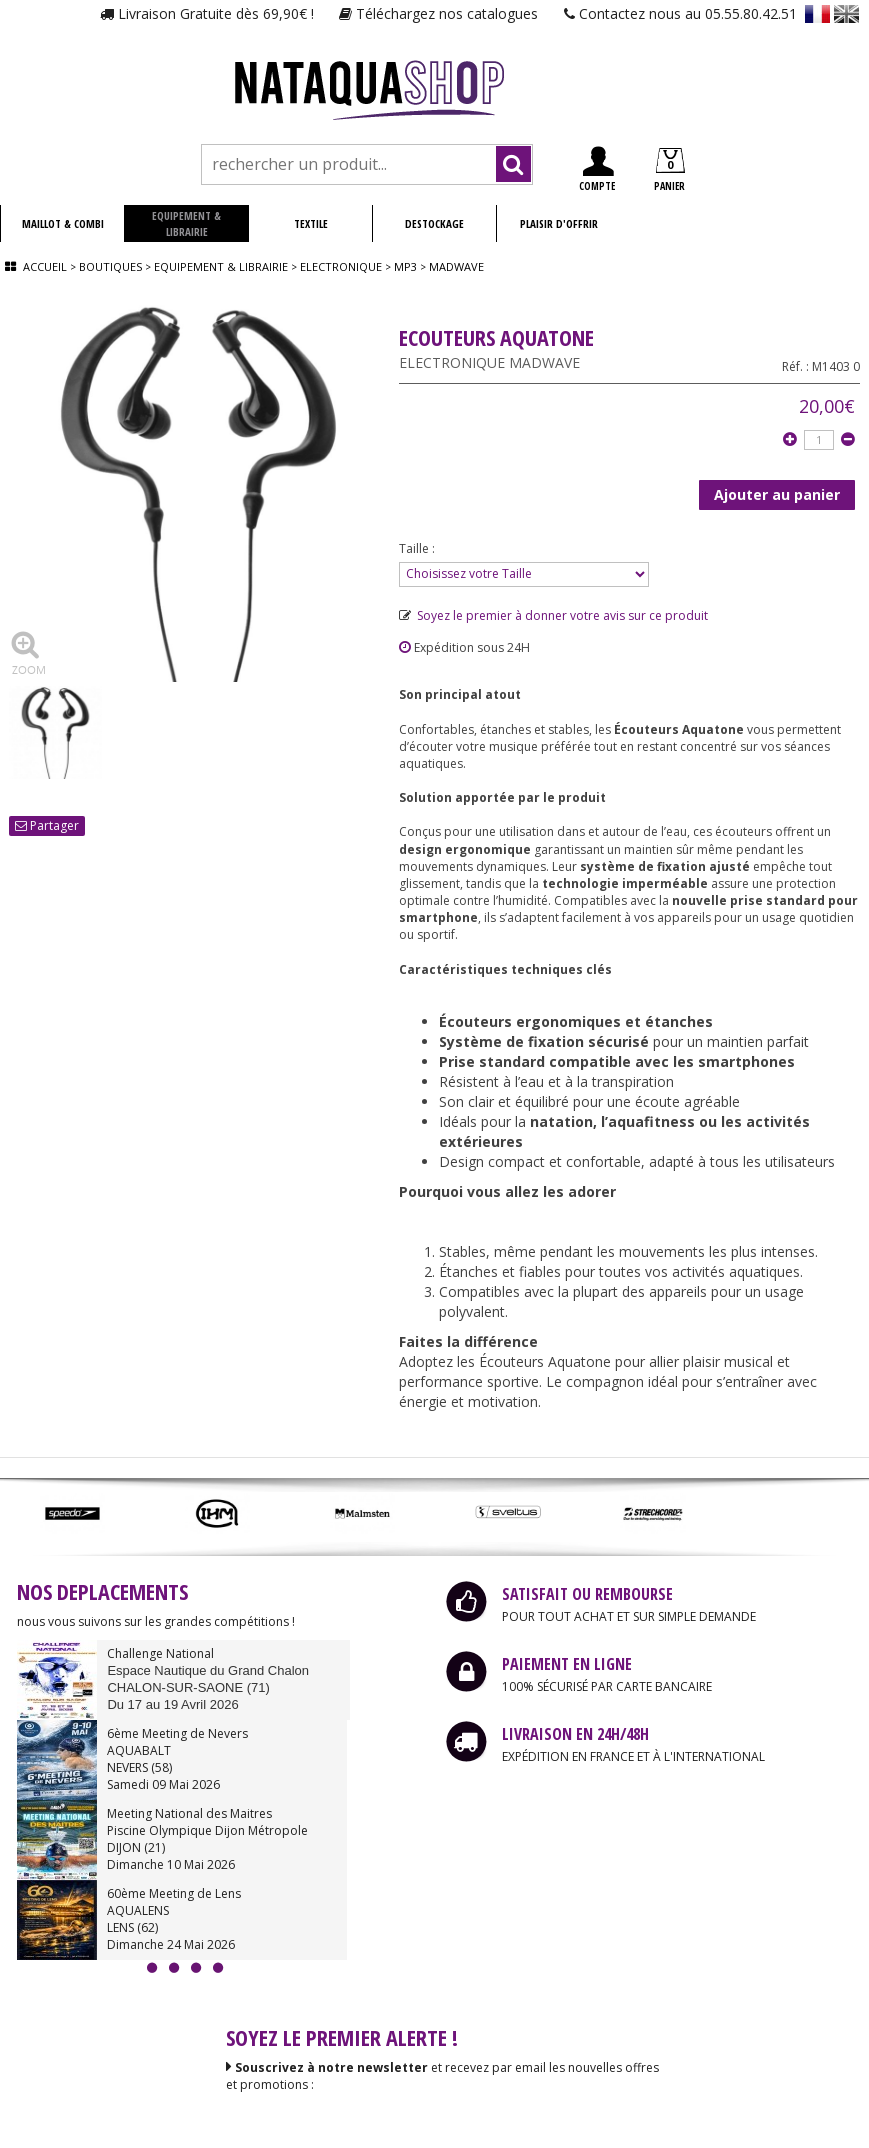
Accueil (45, 266)
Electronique (341, 266)
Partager (47, 825)
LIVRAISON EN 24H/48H (575, 1734)
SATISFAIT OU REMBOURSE (587, 1594)
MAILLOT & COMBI (63, 223)
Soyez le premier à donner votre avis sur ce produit (553, 615)
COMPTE (597, 169)
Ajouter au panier (777, 494)
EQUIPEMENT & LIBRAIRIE (186, 223)
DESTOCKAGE (434, 223)
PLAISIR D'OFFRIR (559, 223)
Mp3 (405, 266)
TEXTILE (311, 223)
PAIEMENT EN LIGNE (567, 1664)
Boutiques (110, 266)
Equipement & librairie (221, 266)
